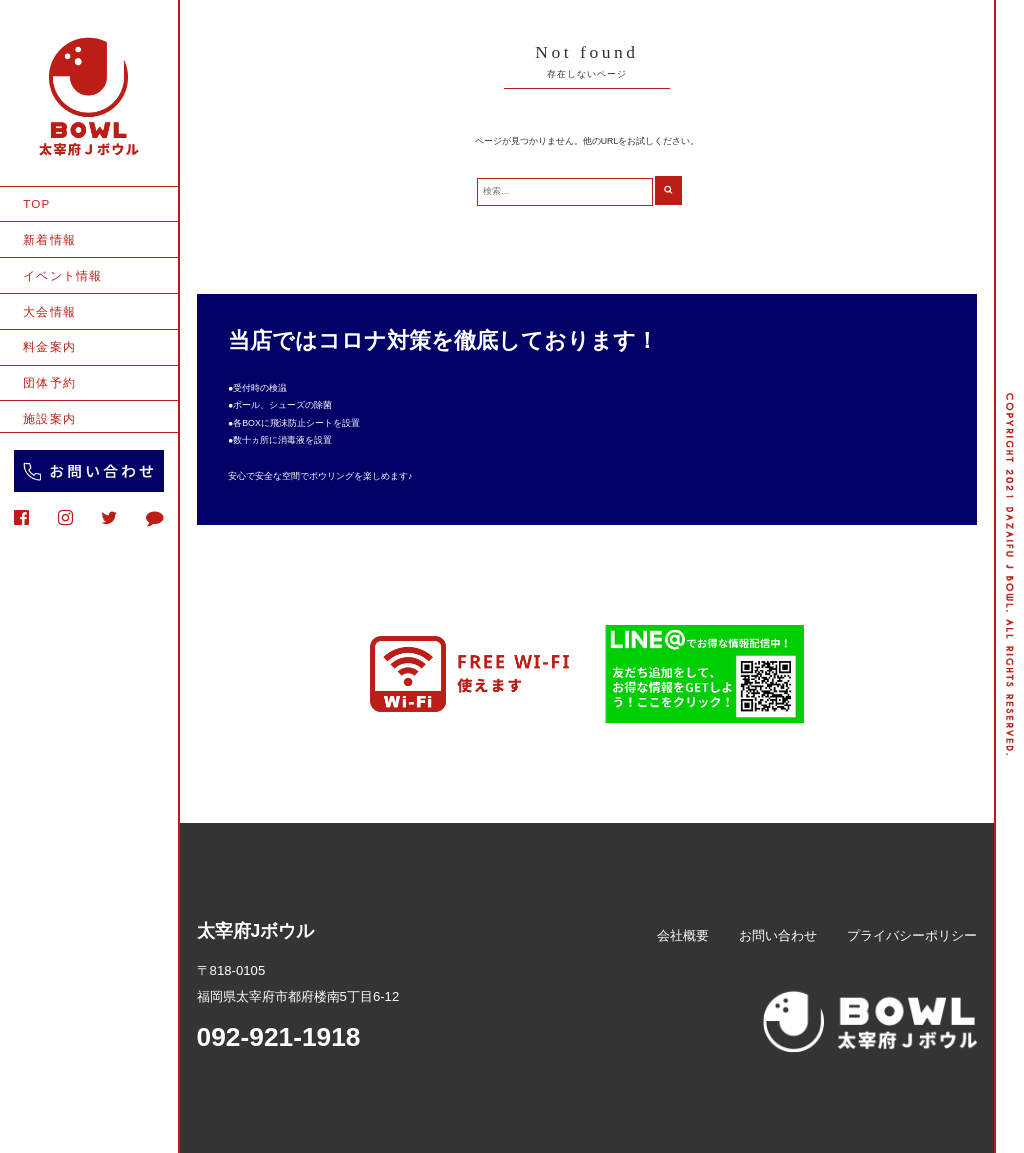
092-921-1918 (279, 1037)
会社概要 (683, 935)
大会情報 (49, 311)
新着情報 (49, 239)
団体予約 (49, 382)
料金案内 (49, 346)
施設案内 (49, 418)
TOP (36, 203)
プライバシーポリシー (912, 935)
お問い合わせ (778, 935)
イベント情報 (62, 275)
